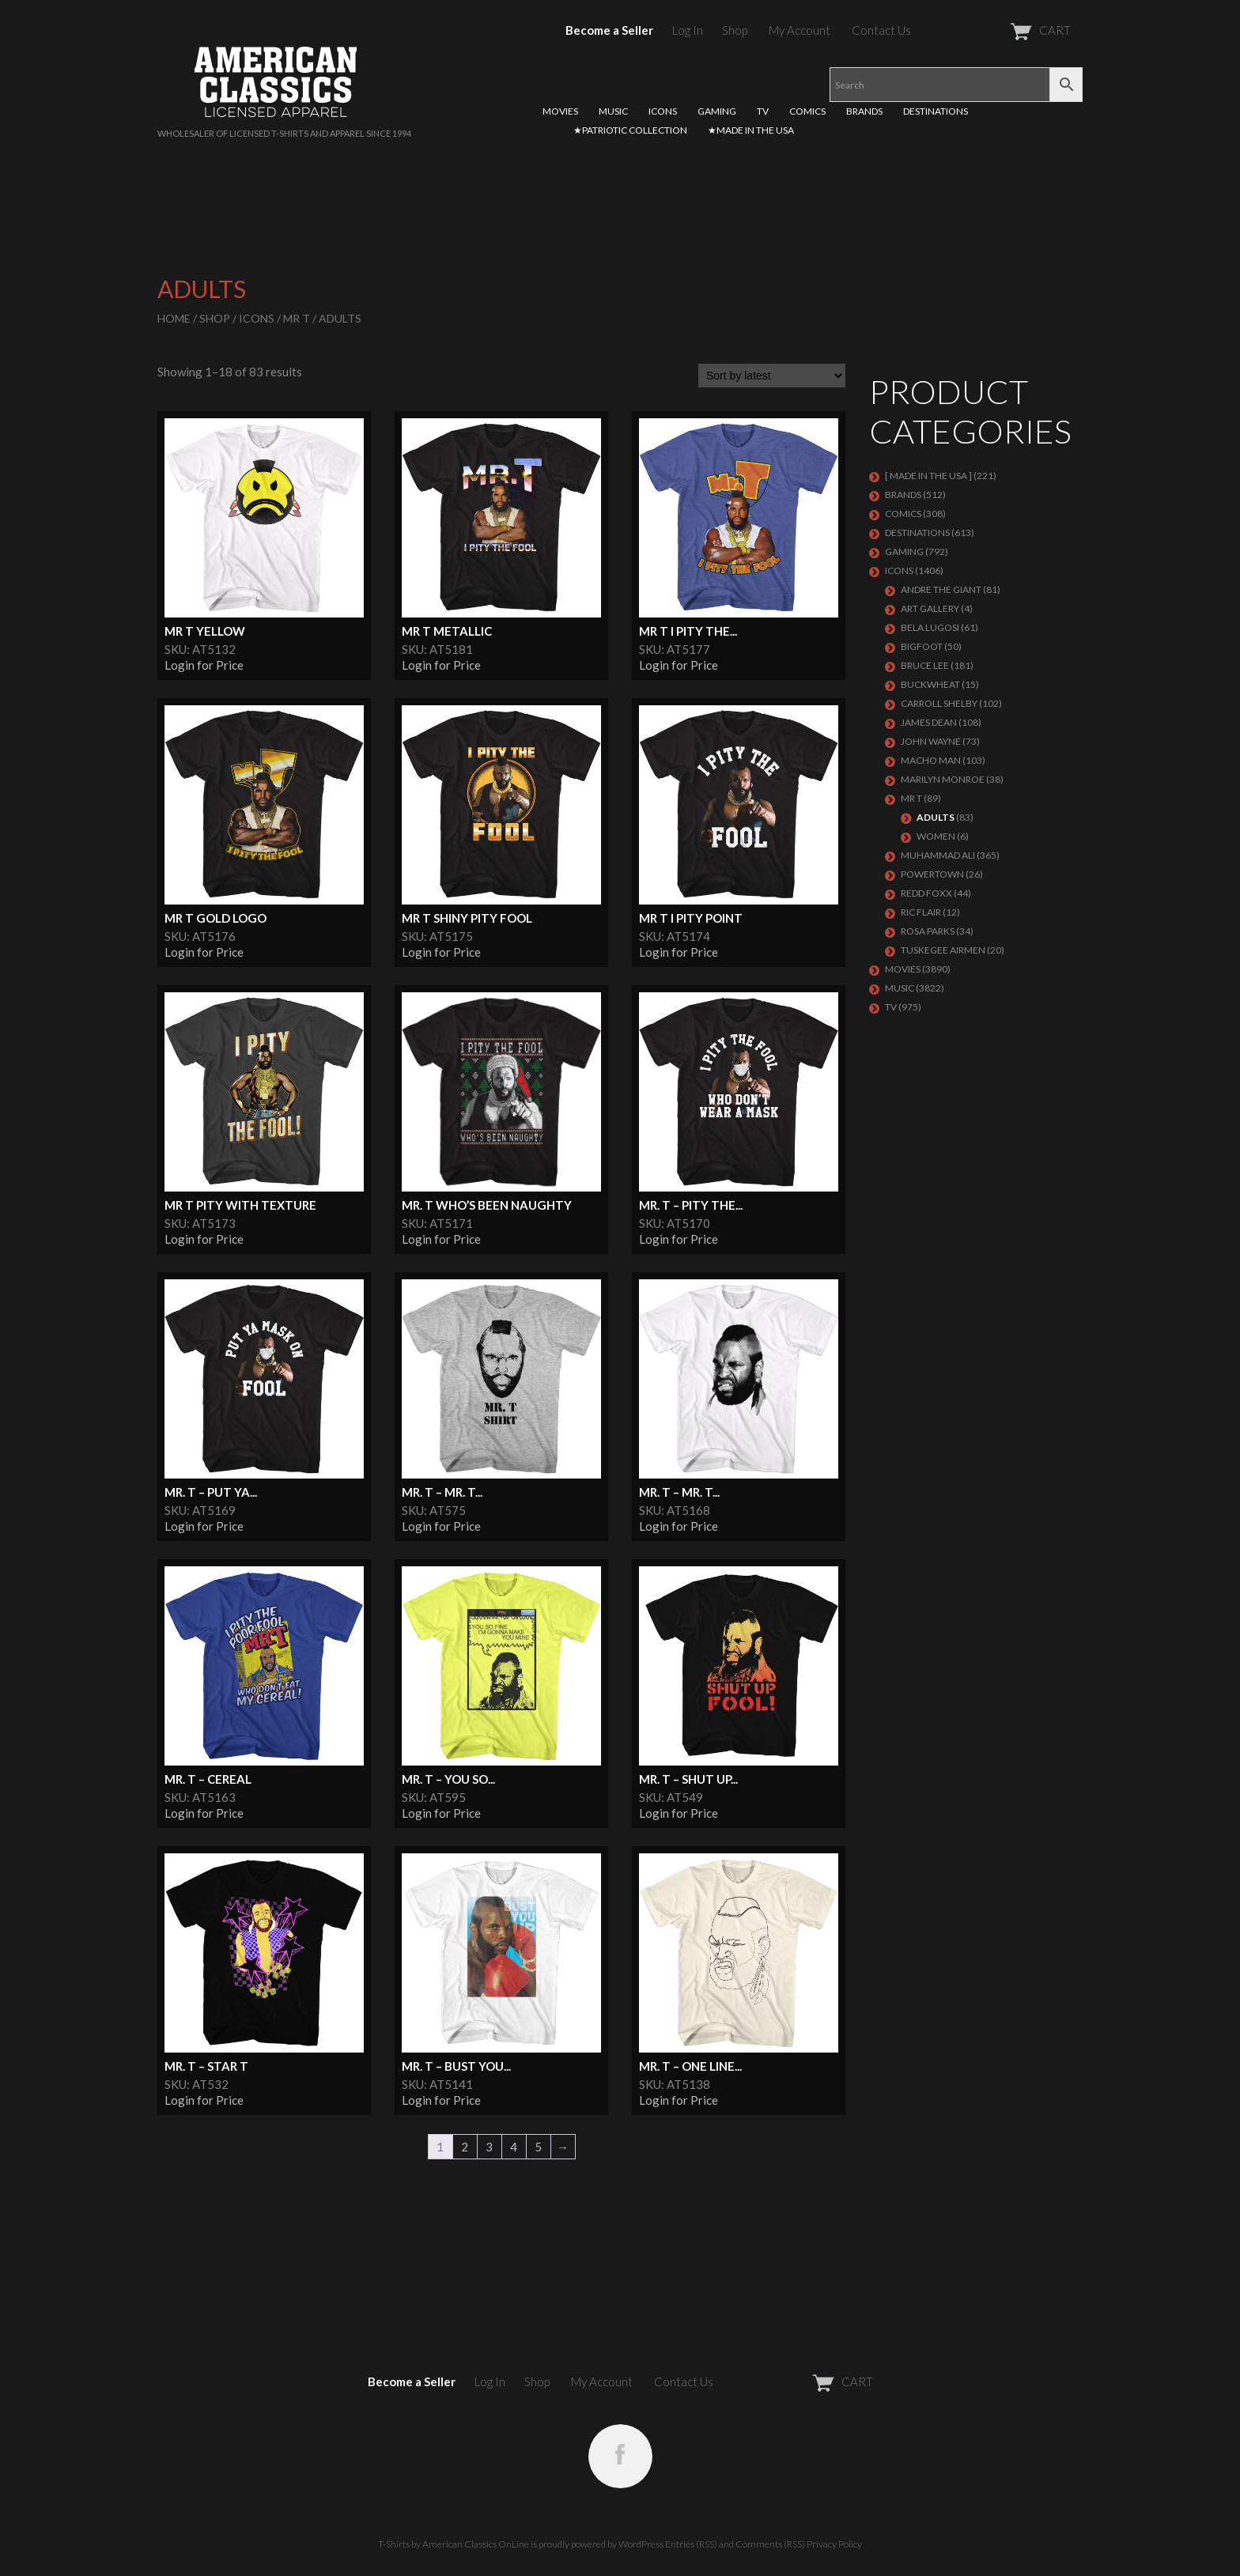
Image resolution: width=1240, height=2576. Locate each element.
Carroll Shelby (939, 703)
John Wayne (931, 741)
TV (763, 111)
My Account (799, 30)
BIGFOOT (922, 646)
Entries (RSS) (691, 2544)
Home (174, 318)
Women (936, 836)
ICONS (662, 111)
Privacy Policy (834, 2544)
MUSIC (613, 111)
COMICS (807, 111)
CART (1001, 30)
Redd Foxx (926, 893)
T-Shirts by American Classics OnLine (453, 2544)
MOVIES (560, 111)
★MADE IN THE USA (751, 130)
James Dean (929, 722)
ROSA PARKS (928, 931)
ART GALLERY (930, 608)
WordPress (640, 2544)
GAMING (717, 111)
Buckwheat (930, 684)
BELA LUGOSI (930, 627)
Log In (687, 30)
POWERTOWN (932, 874)
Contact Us (881, 30)
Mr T (296, 318)
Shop (734, 30)
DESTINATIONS (935, 111)
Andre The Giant (941, 589)
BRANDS (864, 111)
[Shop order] (771, 375)
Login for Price (204, 665)
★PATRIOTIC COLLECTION (630, 130)
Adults (936, 817)
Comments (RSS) (770, 2544)
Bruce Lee (925, 665)
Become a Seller (609, 30)
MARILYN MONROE (943, 779)
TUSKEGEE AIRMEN (943, 950)
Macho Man (931, 760)
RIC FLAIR (921, 912)
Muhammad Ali (938, 855)
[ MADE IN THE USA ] (928, 476)
